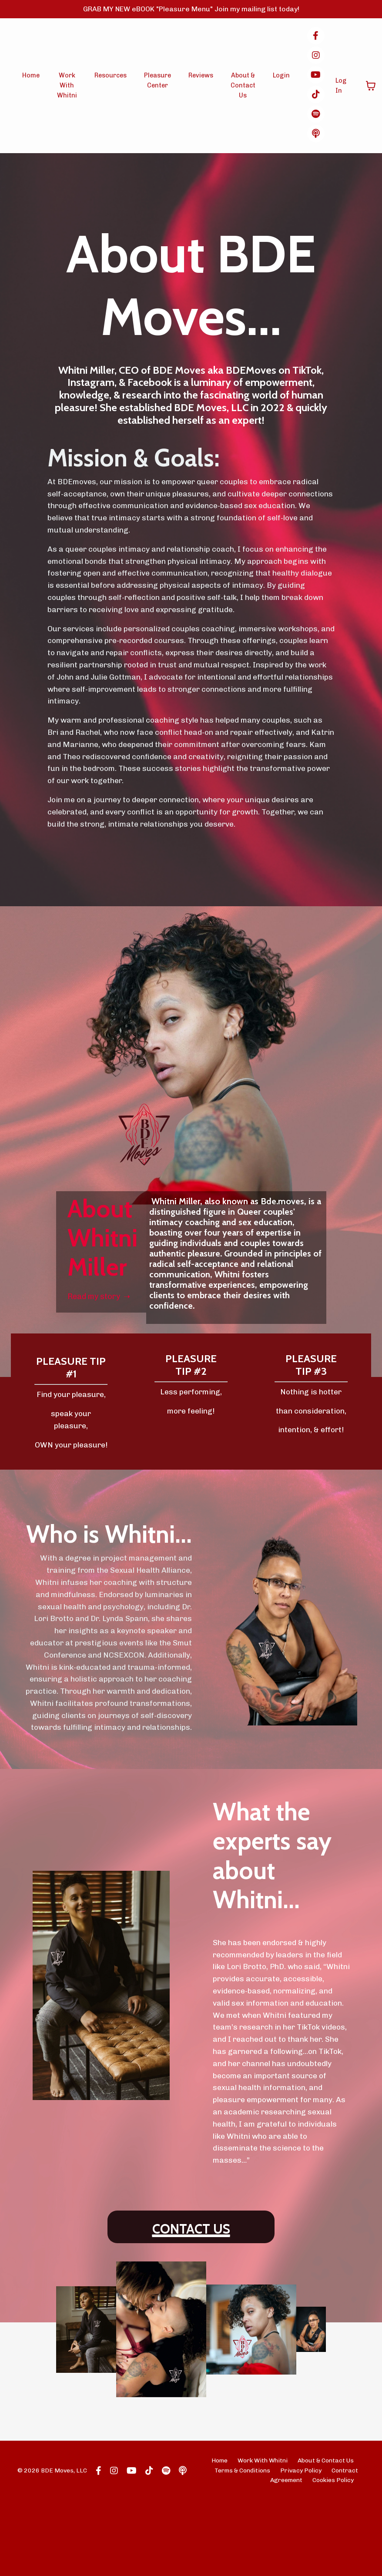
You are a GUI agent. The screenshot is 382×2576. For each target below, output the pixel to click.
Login (279, 76)
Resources (110, 76)
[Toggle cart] (368, 87)
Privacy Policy (301, 2545)
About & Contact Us (242, 86)
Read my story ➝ (100, 1307)
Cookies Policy (333, 2555)
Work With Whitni (67, 86)
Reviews (200, 76)
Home (32, 76)
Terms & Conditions (242, 2545)
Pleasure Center (157, 81)
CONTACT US (191, 2300)
